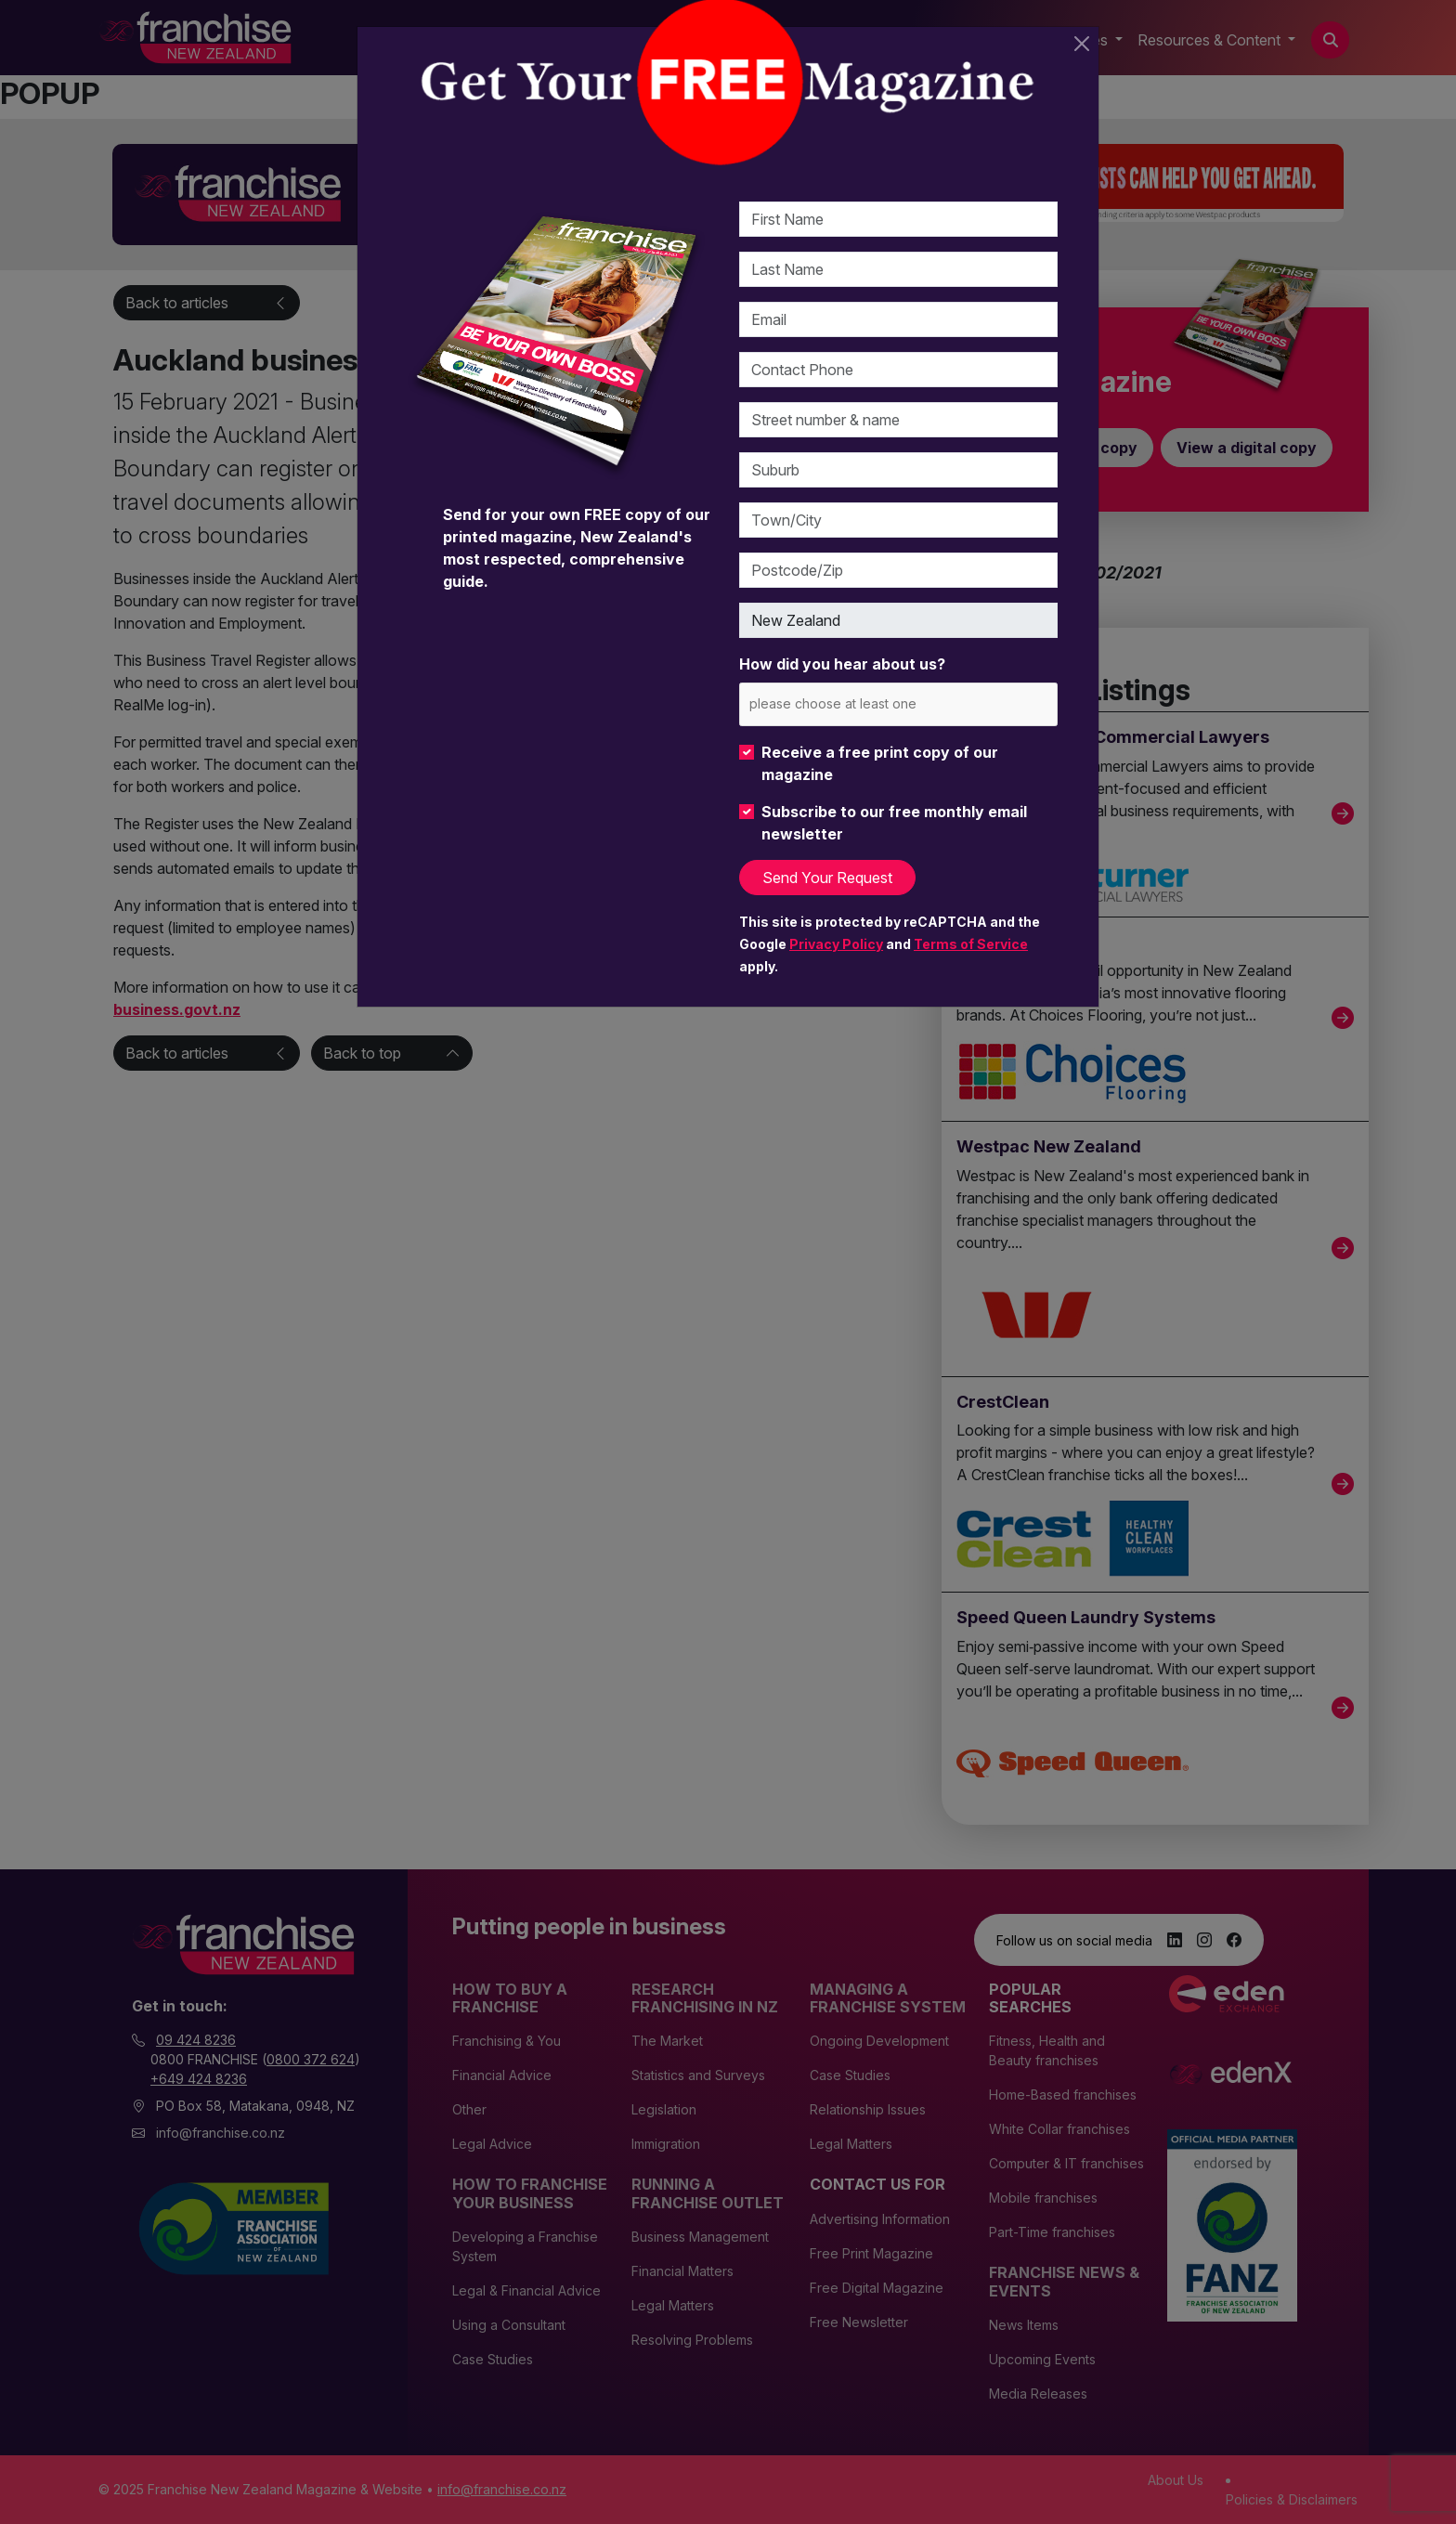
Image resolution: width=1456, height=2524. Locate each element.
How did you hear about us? (842, 664)
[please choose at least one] (860, 703)
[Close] (1082, 44)
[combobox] (898, 704)
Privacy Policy (836, 944)
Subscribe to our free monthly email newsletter (894, 822)
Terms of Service (971, 944)
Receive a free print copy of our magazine (879, 763)
